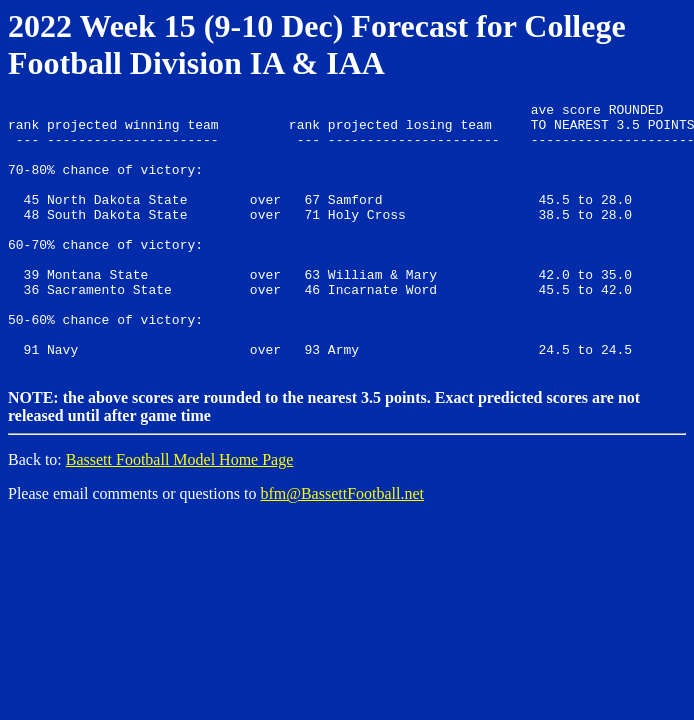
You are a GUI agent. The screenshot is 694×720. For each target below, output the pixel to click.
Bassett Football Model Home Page (180, 510)
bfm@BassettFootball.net (342, 544)
